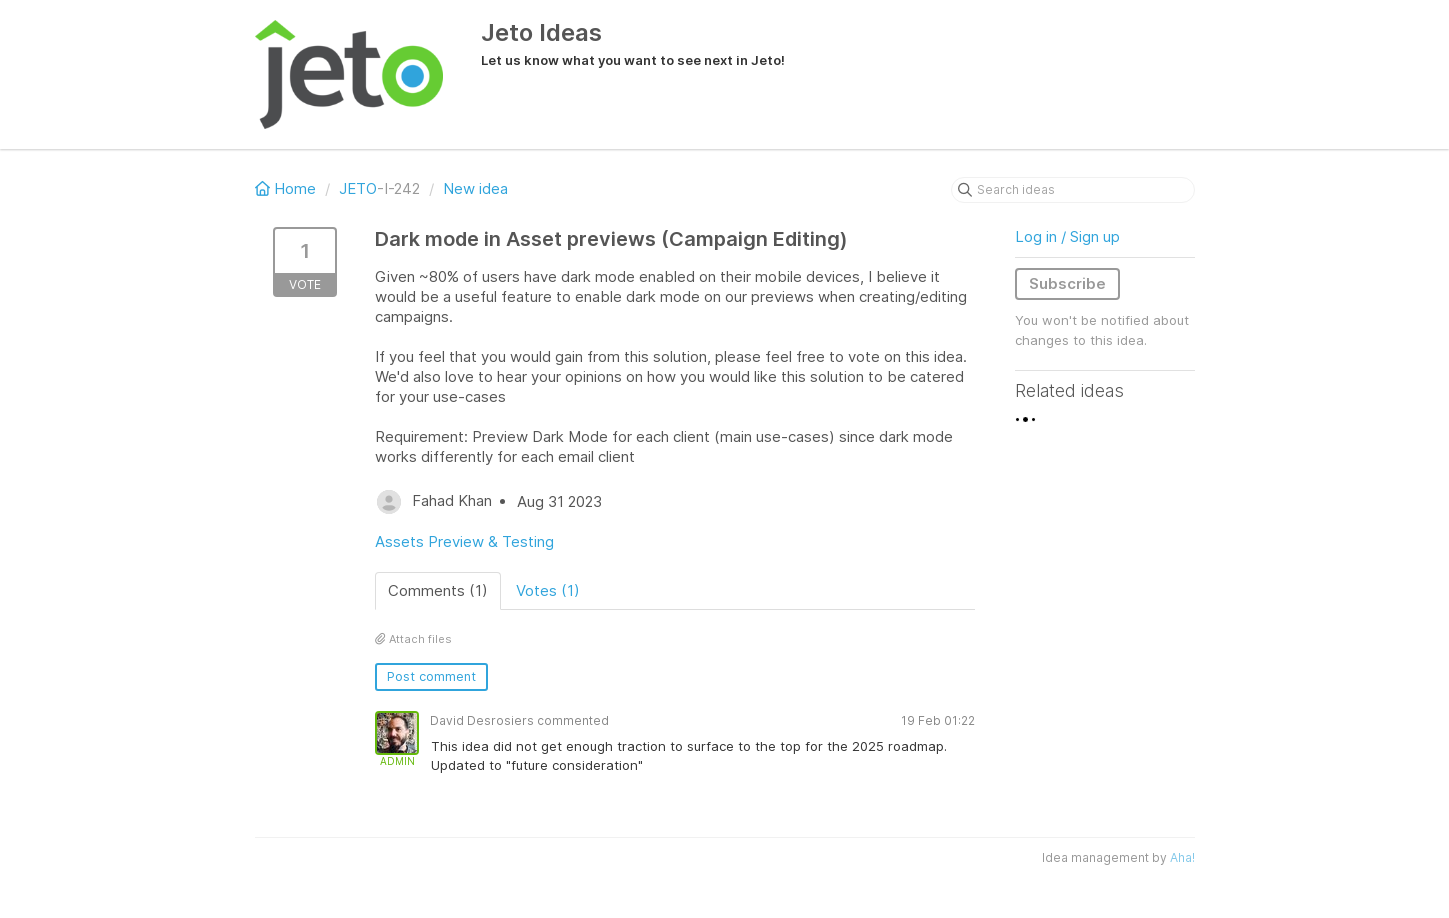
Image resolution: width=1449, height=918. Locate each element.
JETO (358, 188)
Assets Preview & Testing (464, 541)
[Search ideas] (1073, 190)
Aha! (1182, 857)
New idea (475, 188)
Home (287, 188)
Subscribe (1067, 283)
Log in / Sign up (1067, 236)
